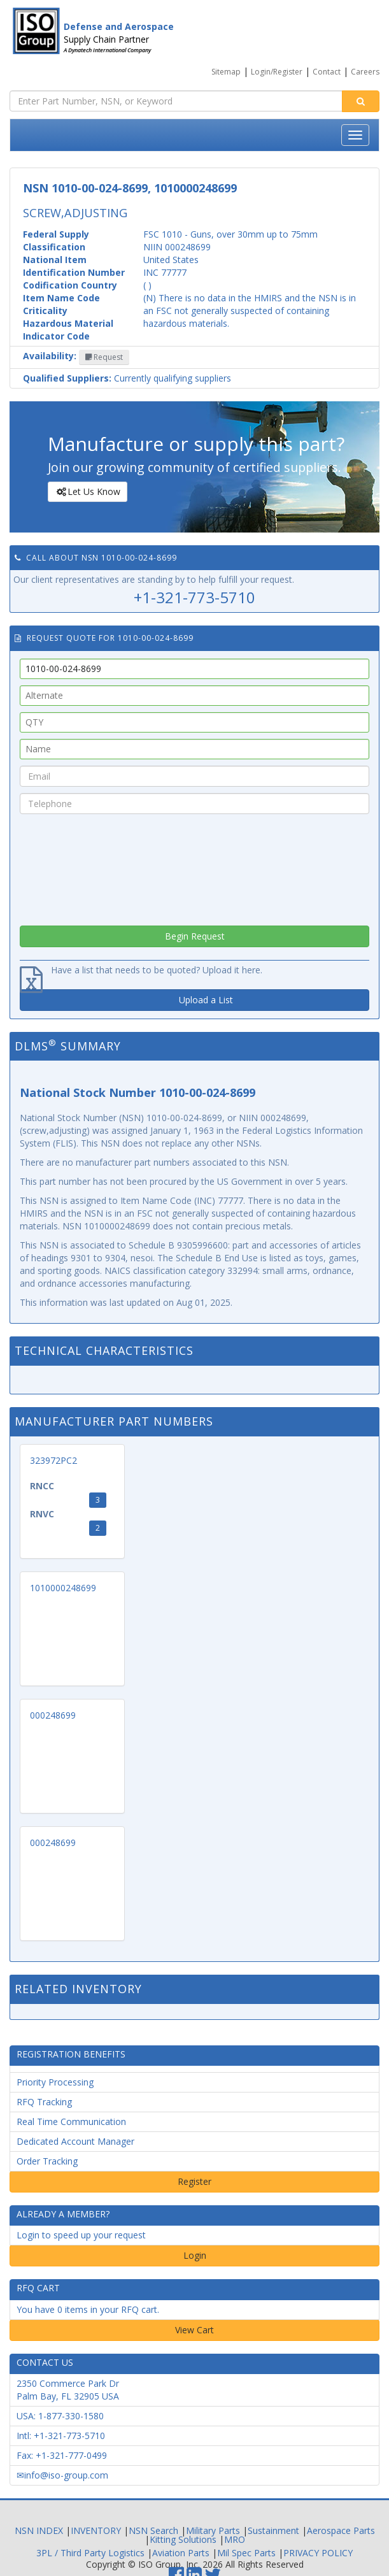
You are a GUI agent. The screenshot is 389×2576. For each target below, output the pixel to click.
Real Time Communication (71, 2121)
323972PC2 (53, 1460)
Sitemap (226, 71)
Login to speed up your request (81, 2235)
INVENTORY (96, 2530)
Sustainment (273, 2530)
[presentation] (195, 866)
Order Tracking (47, 2161)
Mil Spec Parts (246, 2553)
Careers (365, 71)
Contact (327, 71)
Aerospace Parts (341, 2530)
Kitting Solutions (183, 2539)
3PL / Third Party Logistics (90, 2553)
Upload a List (206, 1000)
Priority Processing (55, 2082)
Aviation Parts (180, 2553)
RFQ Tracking (44, 2102)
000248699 (53, 1715)
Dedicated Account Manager (75, 2141)
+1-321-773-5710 (194, 597)
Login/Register (276, 71)
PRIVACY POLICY (318, 2553)
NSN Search (153, 2530)
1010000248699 (63, 1588)
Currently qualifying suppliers (127, 378)
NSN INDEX (39, 2530)
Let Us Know (86, 491)
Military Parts (213, 2530)
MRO (234, 2539)
